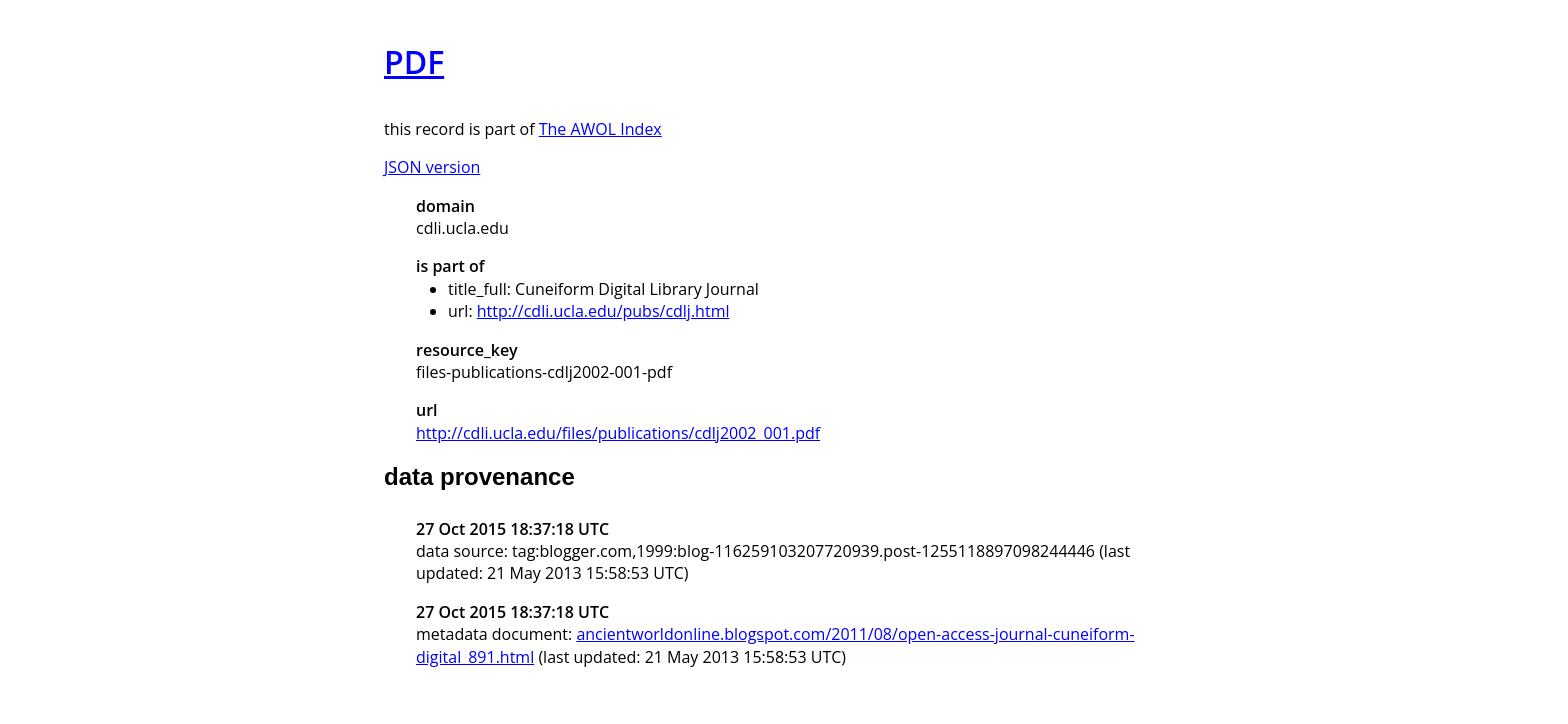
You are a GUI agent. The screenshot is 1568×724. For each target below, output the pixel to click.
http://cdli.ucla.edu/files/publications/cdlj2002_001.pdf (618, 433)
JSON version (432, 167)
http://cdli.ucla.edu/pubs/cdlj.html (603, 311)
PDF (414, 61)
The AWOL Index (600, 129)
